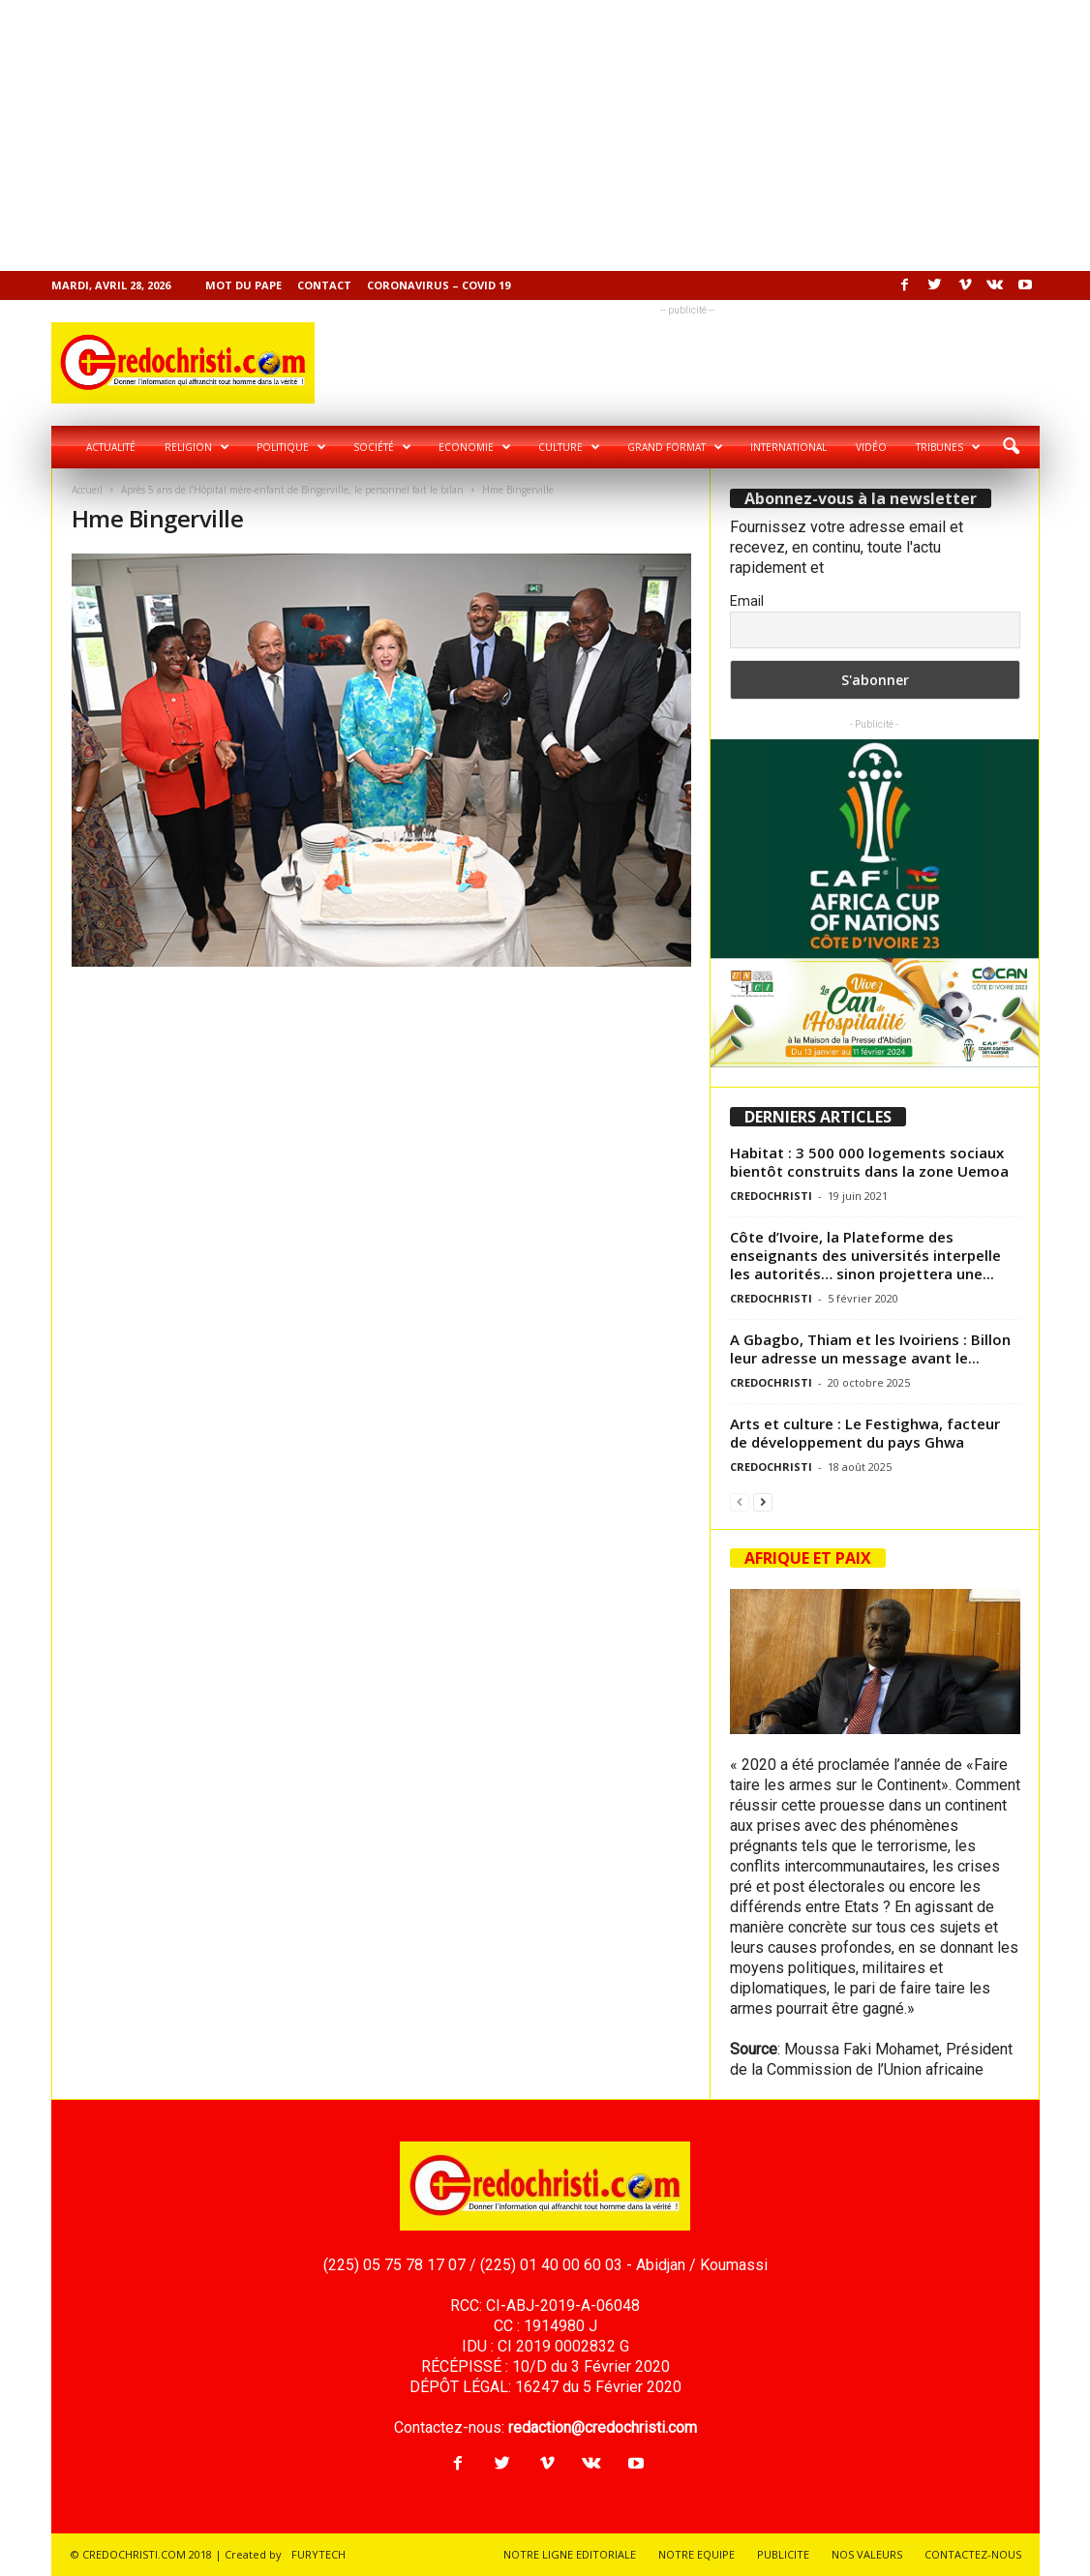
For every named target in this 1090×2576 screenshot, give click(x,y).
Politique (291, 447)
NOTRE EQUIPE (696, 2554)
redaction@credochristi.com (602, 2427)
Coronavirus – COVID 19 (438, 285)
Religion (197, 447)
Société (382, 447)
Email (747, 601)
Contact (324, 285)
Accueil (87, 489)
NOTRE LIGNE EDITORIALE (569, 2554)
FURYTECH (318, 2554)
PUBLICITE (783, 2554)
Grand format (675, 447)
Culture (569, 447)
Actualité (111, 447)
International (788, 447)
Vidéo (871, 447)
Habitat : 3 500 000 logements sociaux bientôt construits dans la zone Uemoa (869, 1162)
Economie (475, 447)
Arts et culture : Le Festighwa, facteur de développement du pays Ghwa (865, 1433)
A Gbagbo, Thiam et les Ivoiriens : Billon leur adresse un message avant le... (870, 1348)
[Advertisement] (545, 135)
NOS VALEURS (867, 2554)
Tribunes (948, 447)
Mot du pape (243, 285)
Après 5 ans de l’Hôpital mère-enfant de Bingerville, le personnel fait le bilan (292, 489)
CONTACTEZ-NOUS (972, 2554)
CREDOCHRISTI (771, 1195)
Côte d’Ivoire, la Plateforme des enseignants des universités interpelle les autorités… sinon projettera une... (865, 1255)
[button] (1010, 447)
